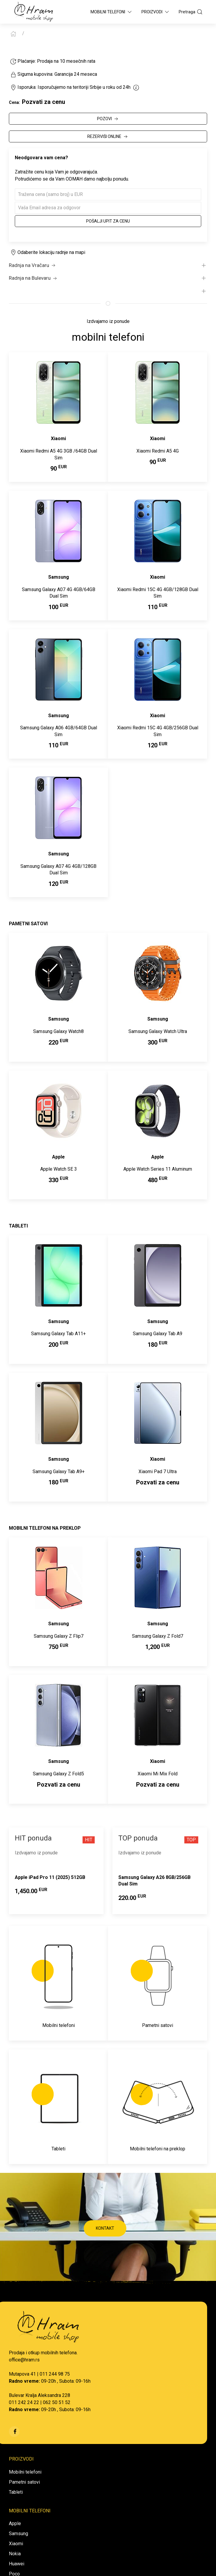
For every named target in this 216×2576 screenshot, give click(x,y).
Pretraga (191, 12)
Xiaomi (16, 2543)
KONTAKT (105, 2228)
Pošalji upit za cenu (108, 221)
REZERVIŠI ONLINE (108, 137)
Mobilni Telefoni (112, 12)
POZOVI (108, 119)
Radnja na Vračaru (33, 265)
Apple (15, 2523)
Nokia (15, 2553)
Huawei (16, 2564)
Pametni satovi (24, 2482)
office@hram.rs (24, 2360)
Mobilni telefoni (25, 2472)
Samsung (18, 2533)
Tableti (16, 2492)
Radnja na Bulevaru (33, 278)
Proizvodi (155, 12)
